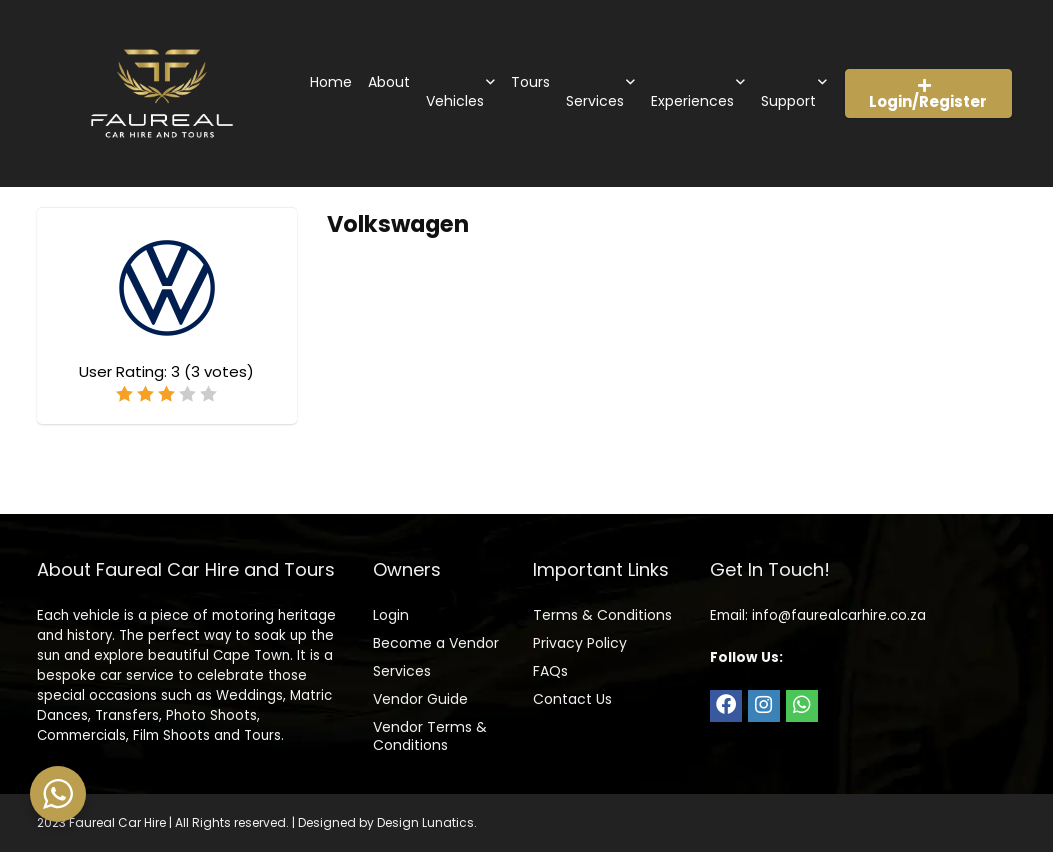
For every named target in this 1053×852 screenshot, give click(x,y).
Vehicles (455, 101)
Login (391, 615)
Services (595, 101)
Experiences (692, 101)
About (389, 82)
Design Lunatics (425, 822)
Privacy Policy (580, 643)
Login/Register (928, 95)
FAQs (550, 671)
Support (788, 101)
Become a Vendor (436, 643)
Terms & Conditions (602, 615)
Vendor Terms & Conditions (430, 736)
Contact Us (572, 699)
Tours (530, 82)
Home (331, 82)
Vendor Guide (420, 699)
